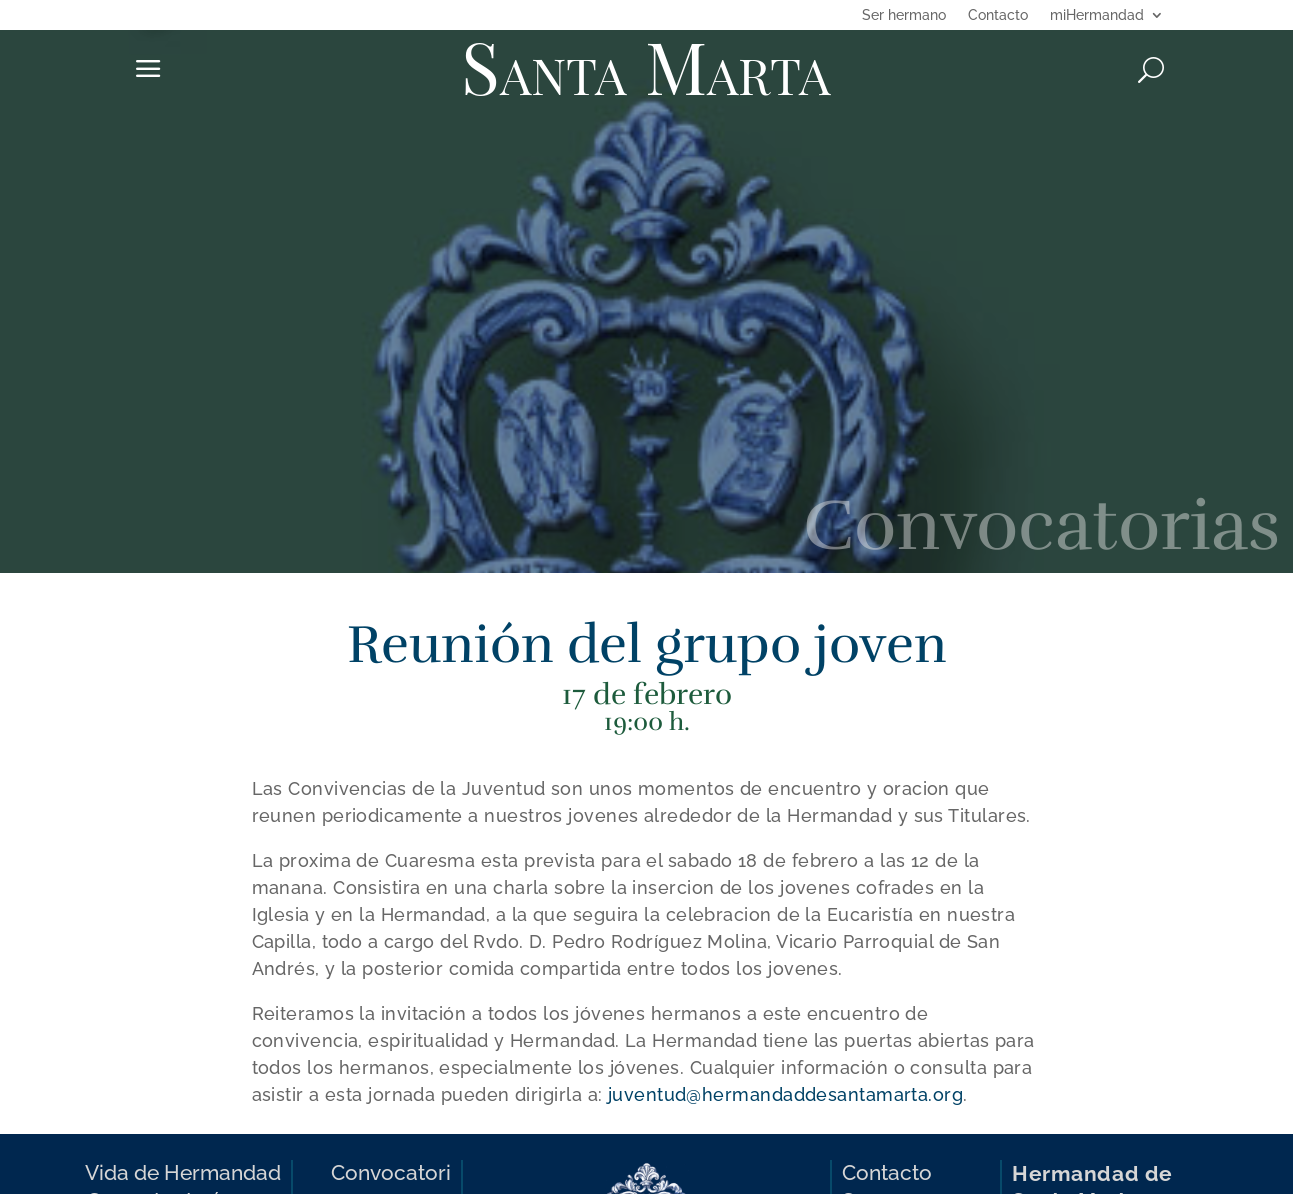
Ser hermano (904, 15)
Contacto (998, 15)
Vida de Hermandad (183, 1172)
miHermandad (1097, 15)
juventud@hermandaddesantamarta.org (785, 1094)
